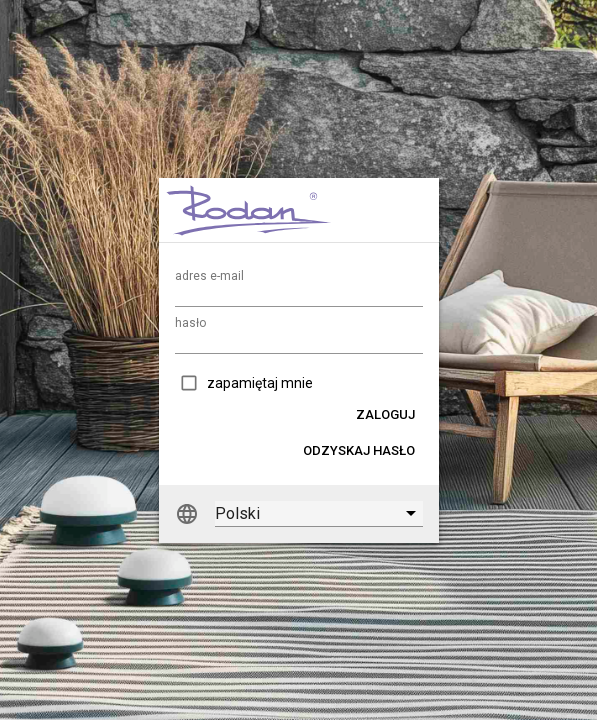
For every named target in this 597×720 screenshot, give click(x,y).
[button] (385, 414)
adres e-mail (209, 276)
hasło (190, 323)
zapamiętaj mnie (260, 383)
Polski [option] (237, 513)
